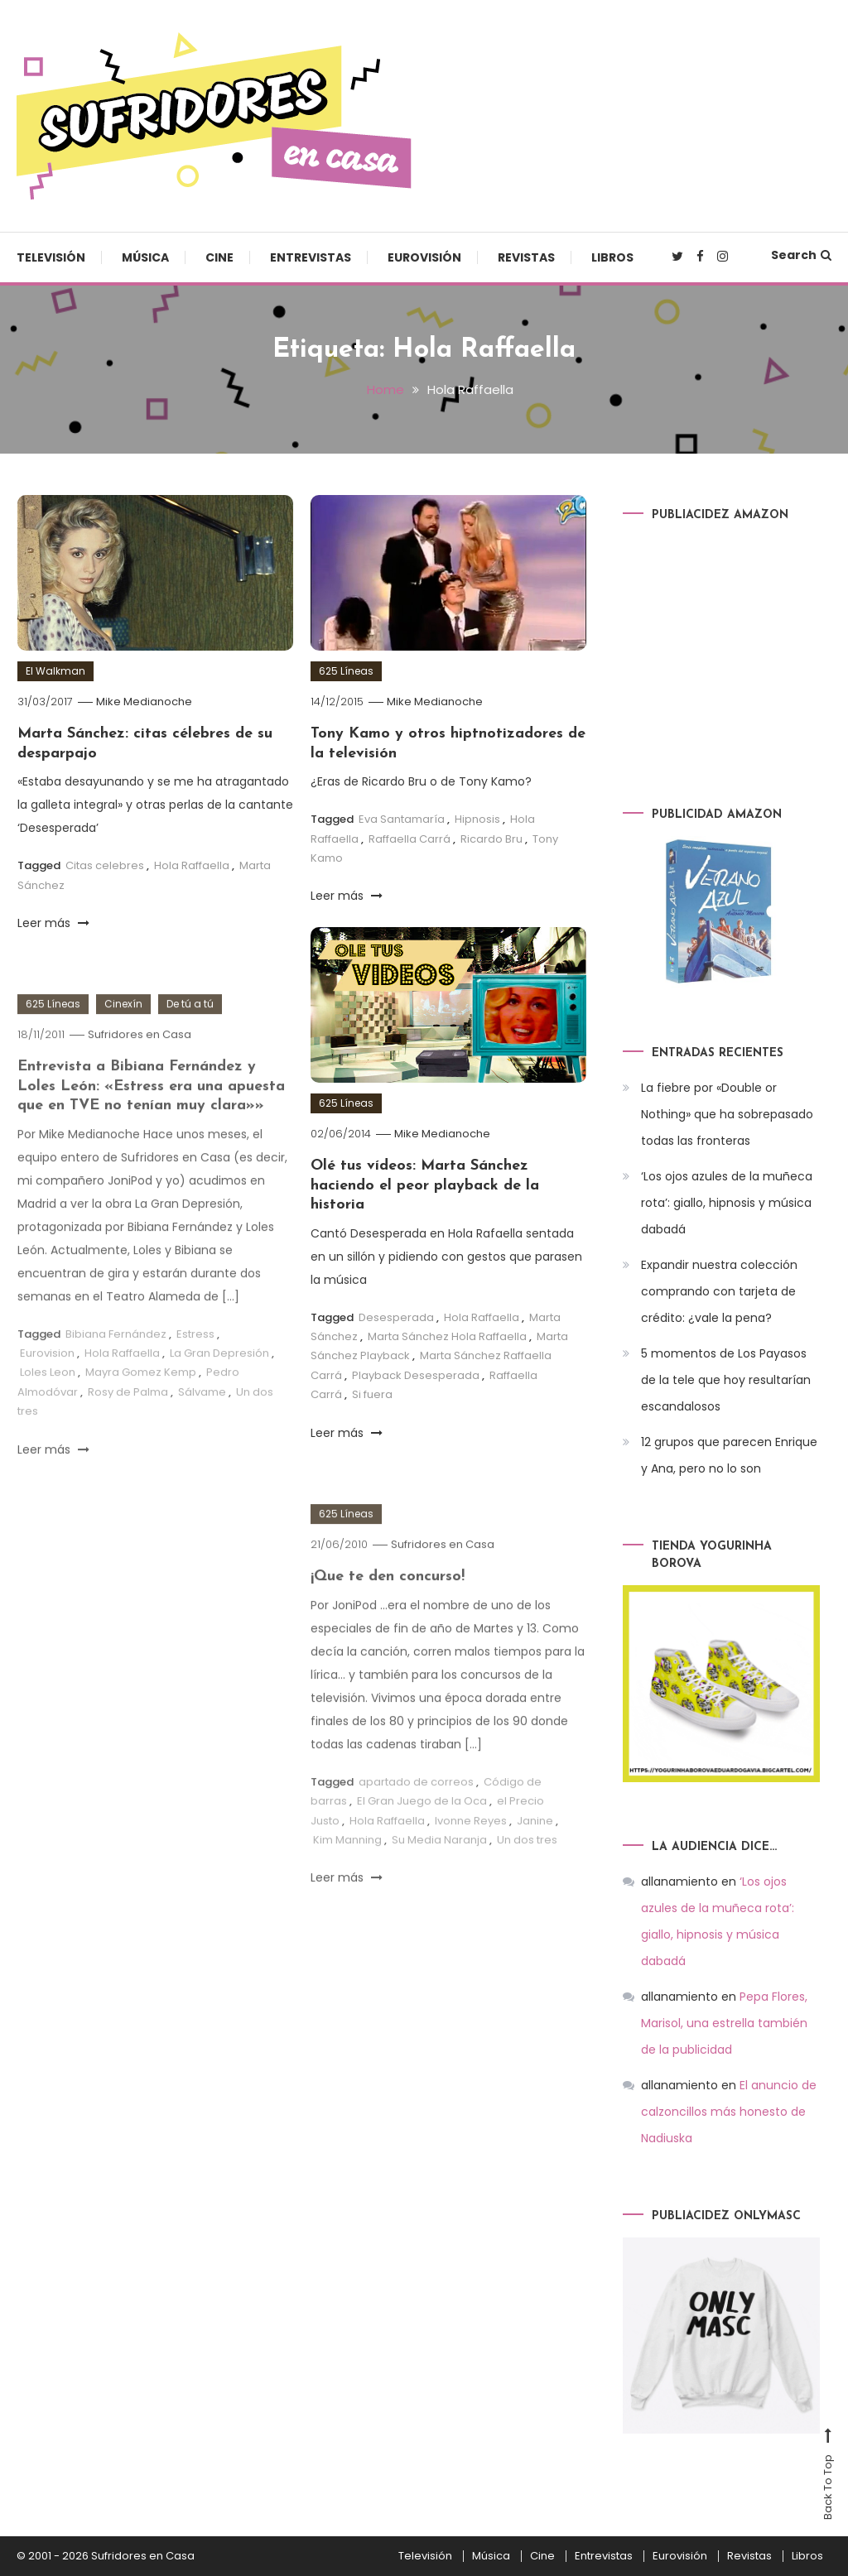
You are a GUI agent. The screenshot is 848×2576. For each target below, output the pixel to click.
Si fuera (372, 1394)
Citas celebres (104, 865)
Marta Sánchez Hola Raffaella (447, 1336)
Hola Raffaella (191, 865)
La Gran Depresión (219, 1390)
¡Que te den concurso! (388, 1614)
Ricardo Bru (491, 839)
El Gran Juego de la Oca (422, 1838)
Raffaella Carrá (409, 839)
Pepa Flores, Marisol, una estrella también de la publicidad (724, 2023)
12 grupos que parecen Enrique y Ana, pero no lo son (729, 1455)
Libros (612, 257)
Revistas (526, 257)
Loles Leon (47, 1409)
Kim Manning (347, 1877)
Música (145, 257)
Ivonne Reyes (471, 1858)
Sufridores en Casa (139, 1071)
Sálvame (202, 1429)
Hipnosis (477, 819)
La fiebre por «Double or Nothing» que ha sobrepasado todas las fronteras (727, 1114)
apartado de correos (416, 1819)
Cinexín (123, 1041)
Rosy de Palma (128, 1429)
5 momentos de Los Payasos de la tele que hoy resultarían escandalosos (726, 1380)
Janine (535, 1858)
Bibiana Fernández (115, 1371)
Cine (219, 257)
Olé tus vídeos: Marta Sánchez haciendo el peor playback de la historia (425, 1185)
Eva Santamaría (402, 819)
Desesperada (396, 1317)
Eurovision (47, 1390)
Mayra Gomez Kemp (140, 1409)
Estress (195, 1371)
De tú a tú (190, 1041)
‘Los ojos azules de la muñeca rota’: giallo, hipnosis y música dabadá (726, 1203)
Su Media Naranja (439, 1877)
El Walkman (55, 671)
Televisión (51, 257)
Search (801, 255)
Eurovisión (424, 257)
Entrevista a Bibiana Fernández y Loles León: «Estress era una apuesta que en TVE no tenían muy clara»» (151, 1123)
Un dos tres (527, 1877)
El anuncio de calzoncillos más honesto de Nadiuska (729, 2111)
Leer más (53, 923)
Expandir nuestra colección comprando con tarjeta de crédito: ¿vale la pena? (719, 1291)
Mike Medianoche (144, 701)
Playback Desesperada (415, 1375)
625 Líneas (346, 671)
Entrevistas (310, 257)
